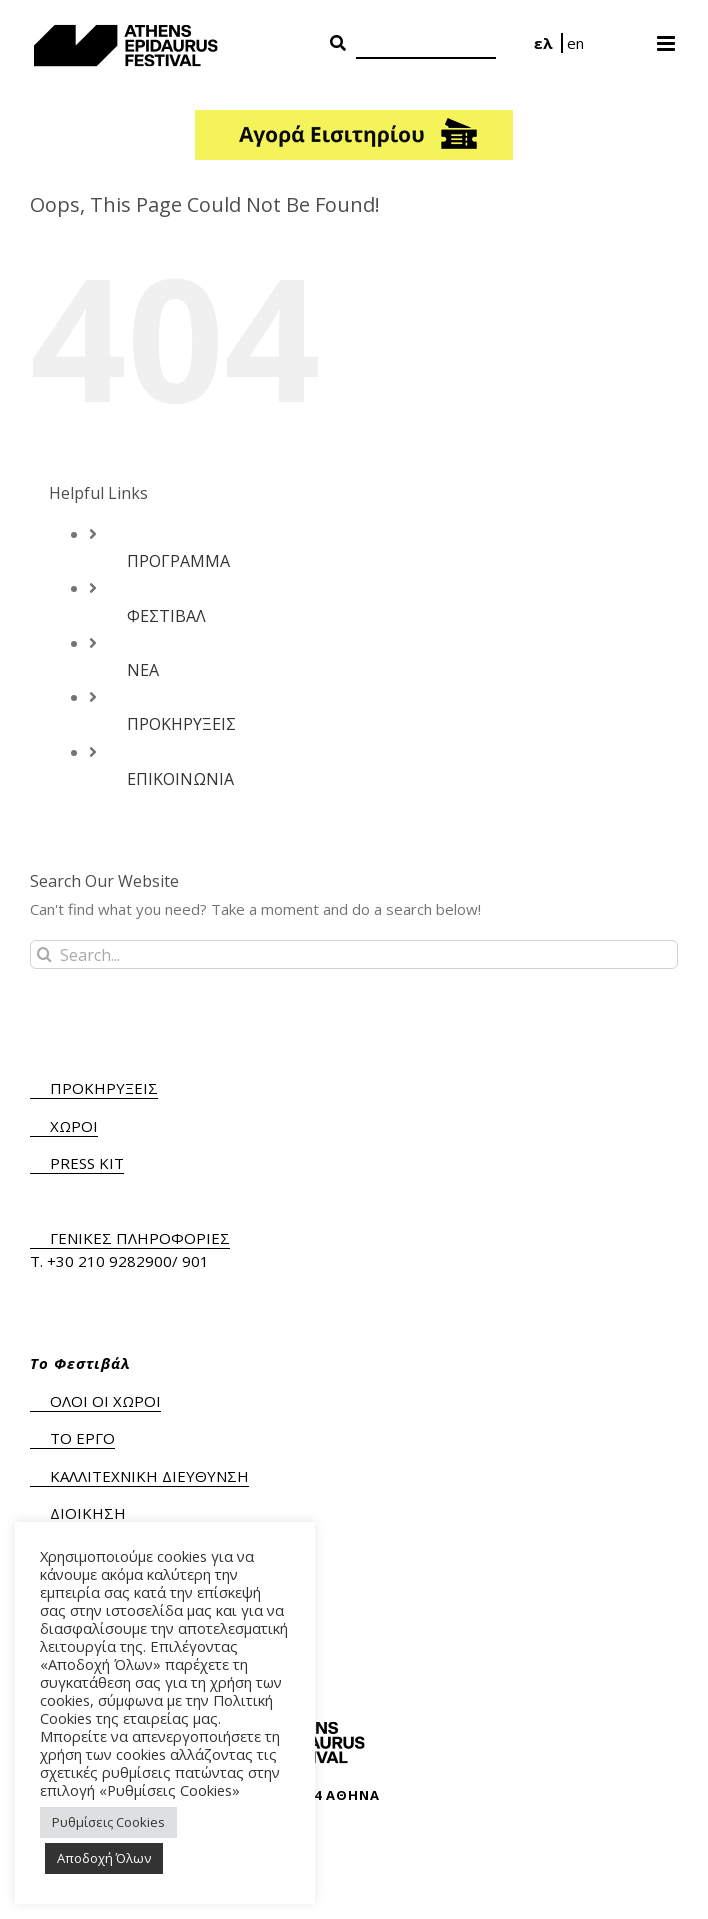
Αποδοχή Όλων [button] (104, 1858)
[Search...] (354, 954)
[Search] (426, 44)
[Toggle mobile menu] (667, 37)
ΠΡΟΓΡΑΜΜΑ (178, 561)
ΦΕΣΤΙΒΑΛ (166, 616)
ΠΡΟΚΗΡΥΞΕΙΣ (181, 724)
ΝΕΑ (143, 670)
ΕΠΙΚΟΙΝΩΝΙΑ (180, 779)
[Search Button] (338, 44)
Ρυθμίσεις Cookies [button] (108, 1822)
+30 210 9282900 (109, 1261)
